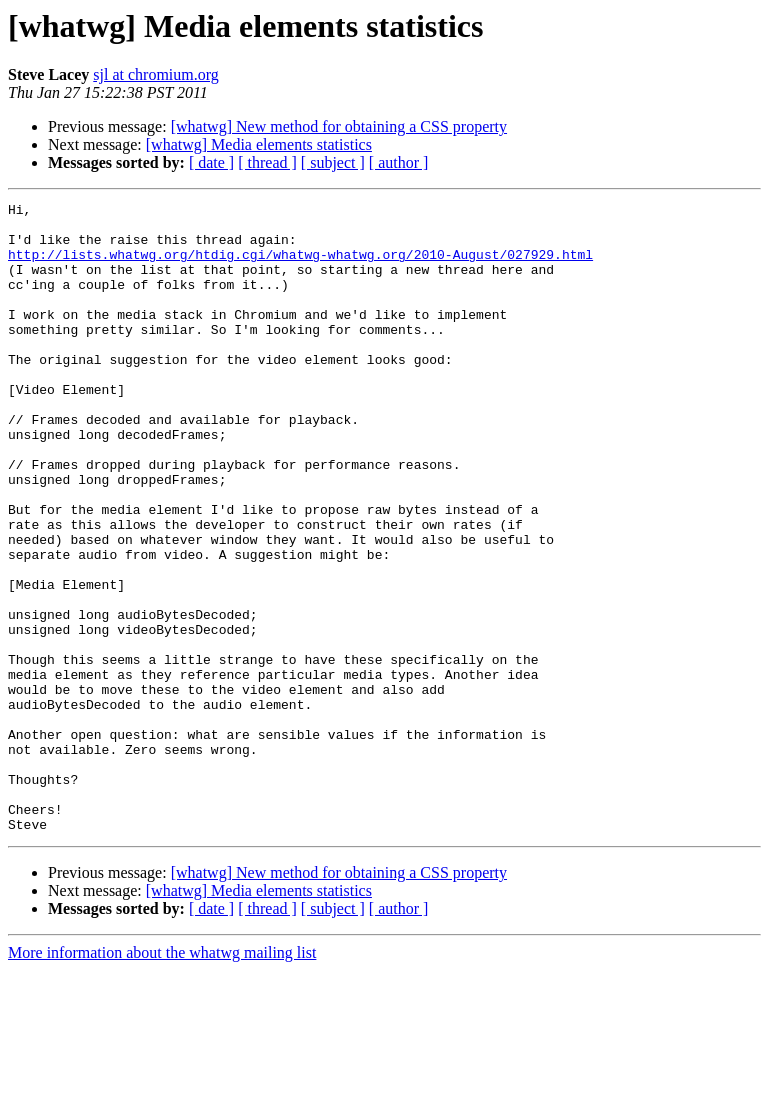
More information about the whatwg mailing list (162, 1078)
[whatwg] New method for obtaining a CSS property (339, 126)
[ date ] (211, 162)
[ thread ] (267, 162)
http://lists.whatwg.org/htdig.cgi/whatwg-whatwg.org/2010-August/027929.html (300, 266)
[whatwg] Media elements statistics (259, 144)
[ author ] (399, 162)
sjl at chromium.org (155, 74)
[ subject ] (333, 162)
